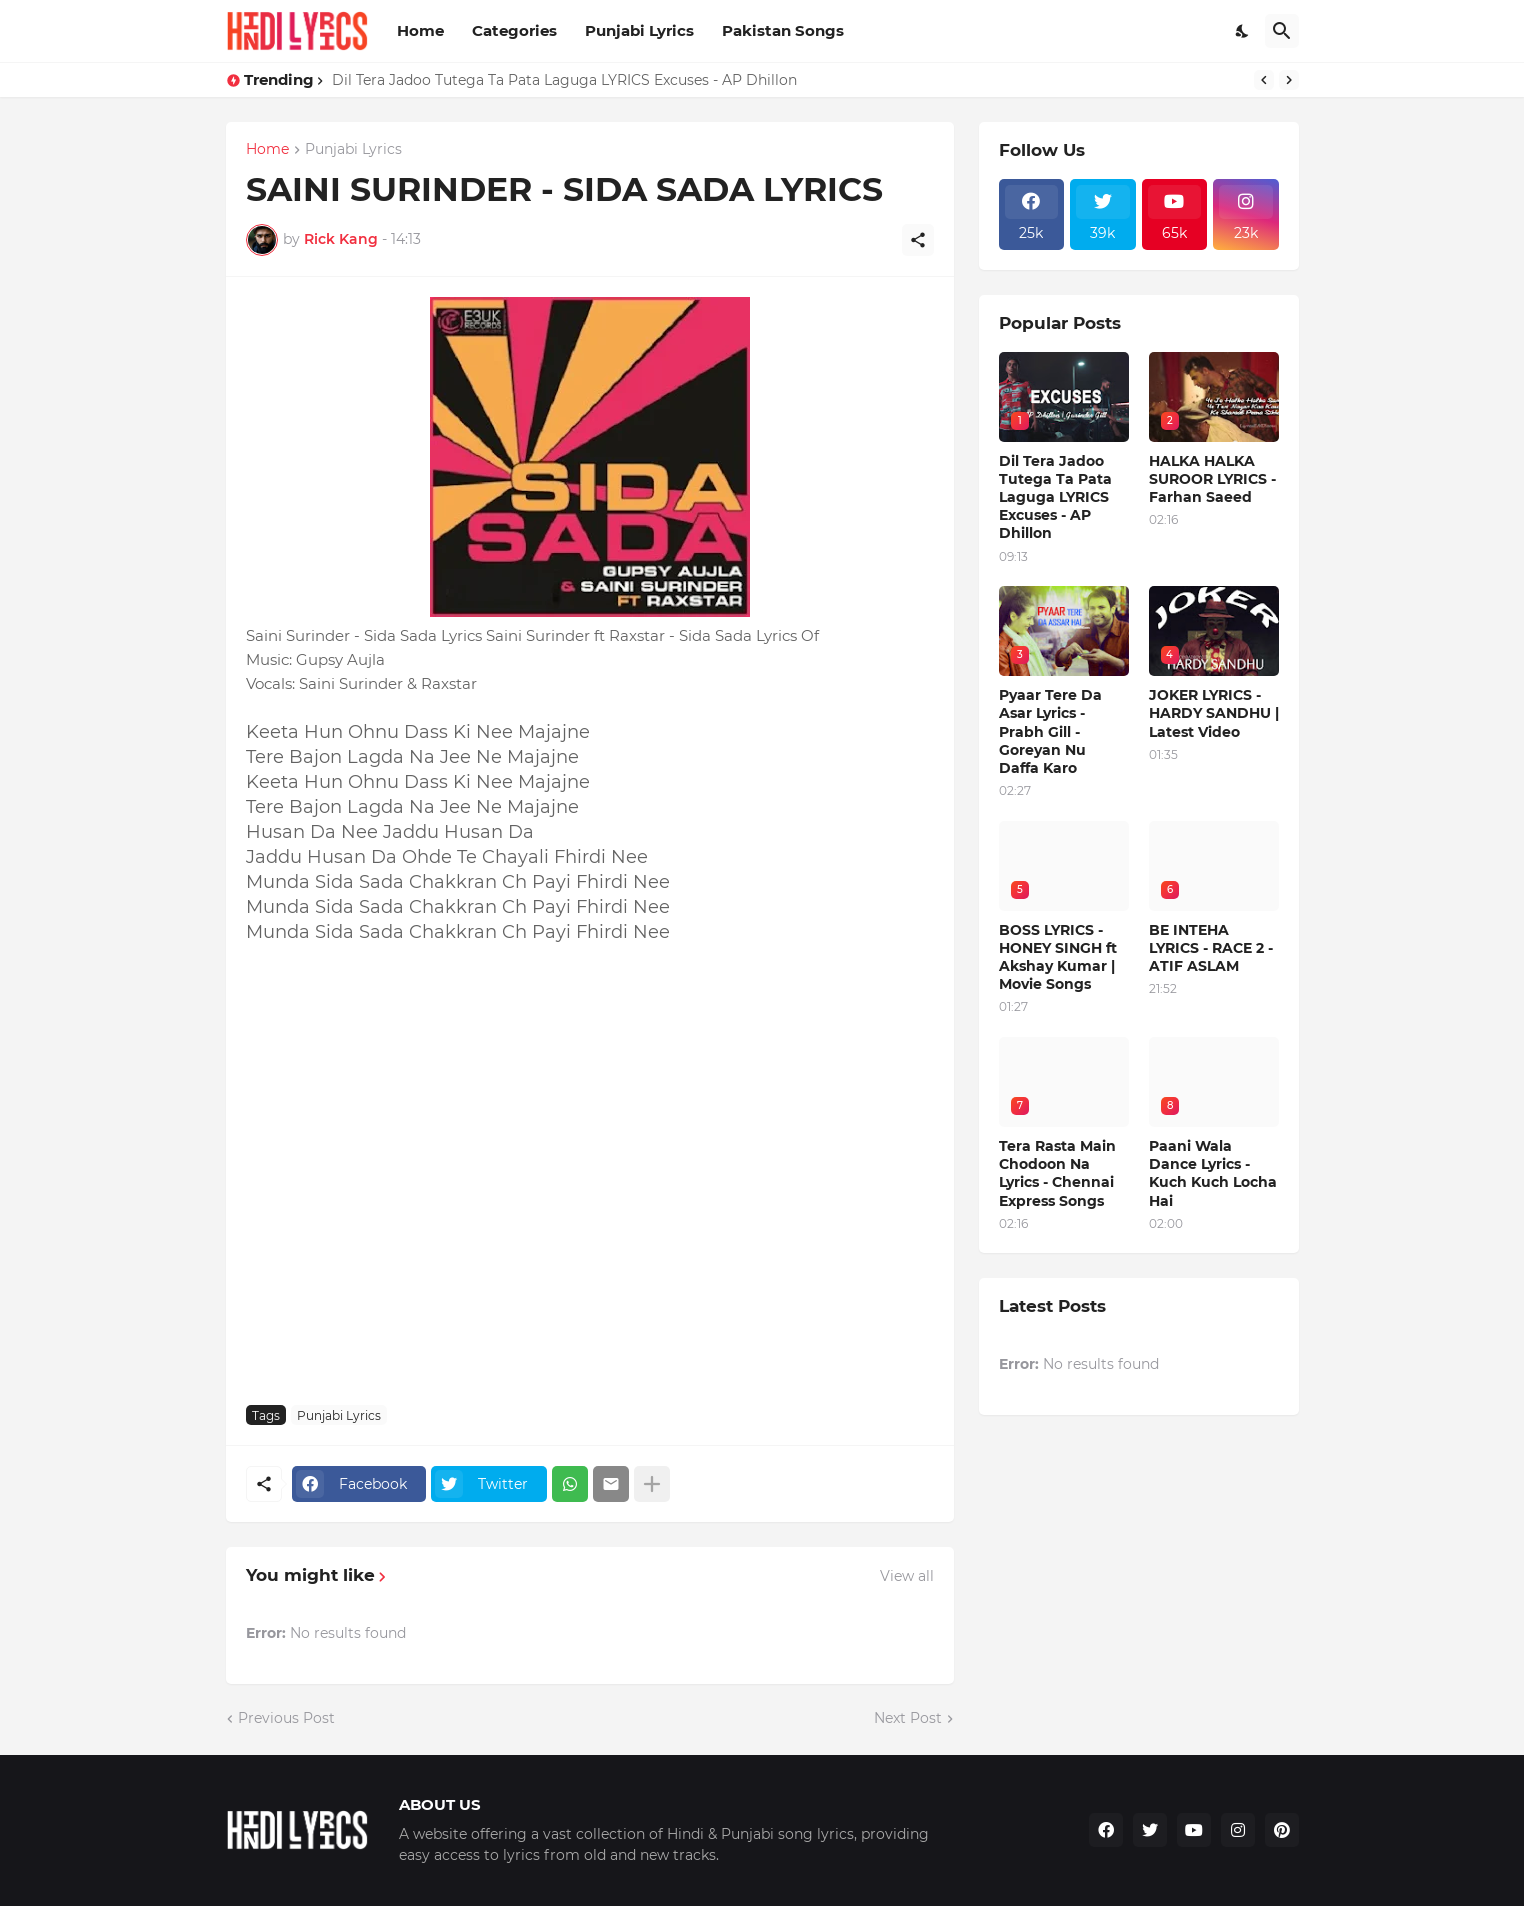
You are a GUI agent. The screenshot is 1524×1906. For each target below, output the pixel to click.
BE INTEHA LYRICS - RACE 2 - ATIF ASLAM (1211, 948)
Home (420, 30)
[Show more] (652, 1484)
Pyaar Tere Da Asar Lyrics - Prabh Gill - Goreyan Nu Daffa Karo (1050, 731)
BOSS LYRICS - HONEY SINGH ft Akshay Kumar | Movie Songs (1058, 957)
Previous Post (286, 1718)
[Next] (1289, 80)
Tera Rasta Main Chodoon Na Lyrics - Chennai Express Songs (1057, 1173)
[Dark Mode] (1243, 31)
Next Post (908, 1718)
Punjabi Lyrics (639, 30)
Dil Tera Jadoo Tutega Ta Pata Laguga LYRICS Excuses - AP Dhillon (564, 80)
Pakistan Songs (783, 30)
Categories (514, 30)
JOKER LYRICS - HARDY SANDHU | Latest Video (1214, 713)
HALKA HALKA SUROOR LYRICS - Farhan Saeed (1212, 479)
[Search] (1282, 31)
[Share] (918, 240)
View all (907, 1576)
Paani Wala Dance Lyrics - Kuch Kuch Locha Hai (1213, 1173)
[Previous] (1264, 80)
